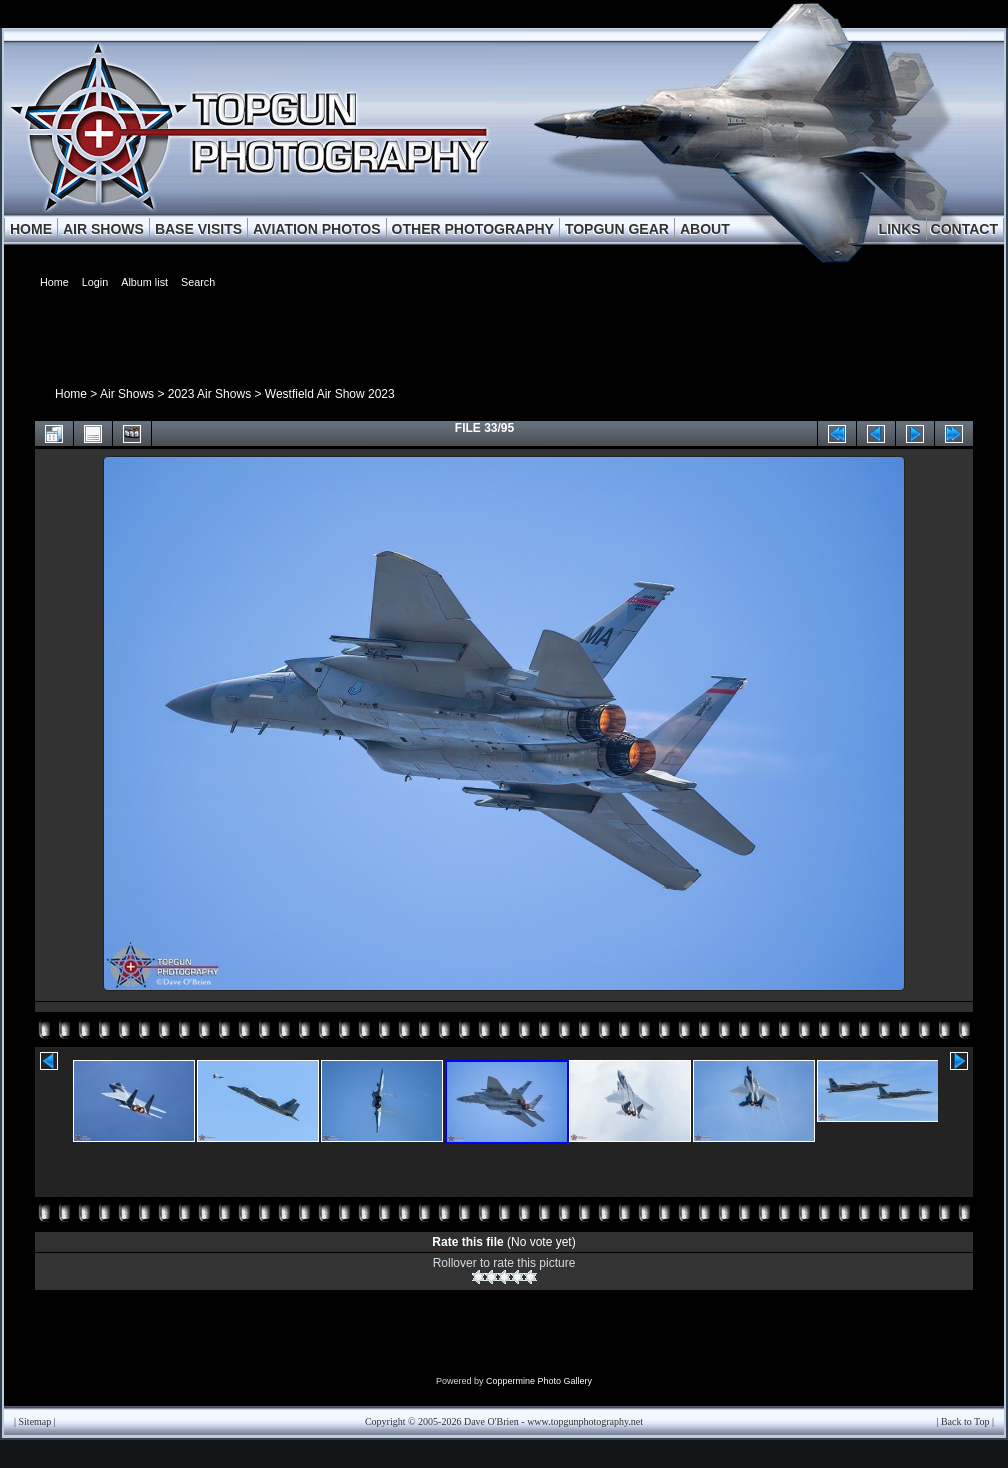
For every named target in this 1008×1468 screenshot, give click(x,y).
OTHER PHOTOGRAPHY (473, 229)
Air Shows (127, 394)
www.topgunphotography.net (585, 1421)
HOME (31, 229)
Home (71, 394)
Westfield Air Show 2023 (330, 394)
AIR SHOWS (103, 229)
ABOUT (705, 229)
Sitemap (35, 1421)
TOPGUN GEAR (617, 229)
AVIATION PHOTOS (317, 229)
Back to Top (965, 1421)
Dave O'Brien (491, 1421)
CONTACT (964, 229)
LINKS (900, 229)
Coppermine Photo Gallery (539, 1381)
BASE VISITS (198, 229)
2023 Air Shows (209, 394)
